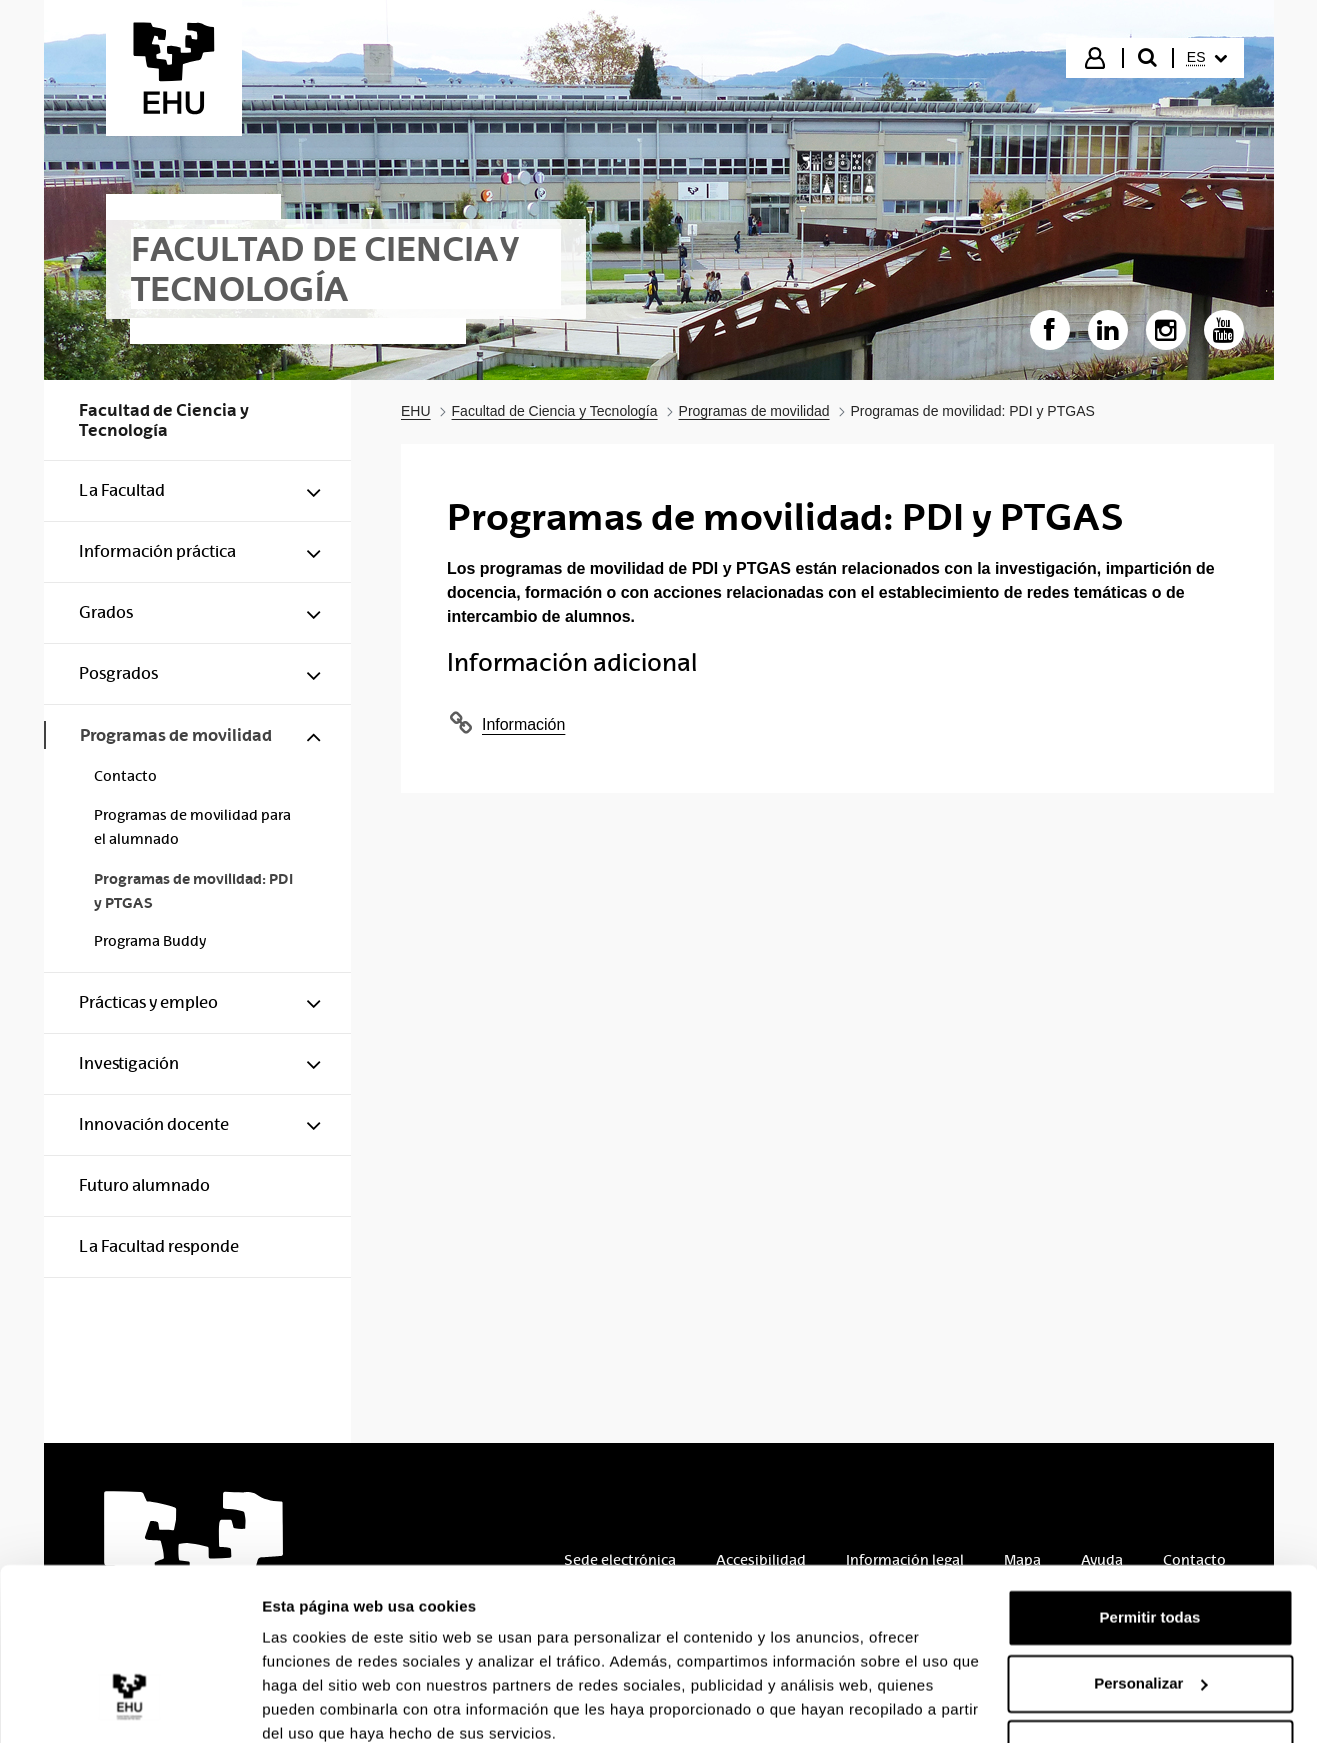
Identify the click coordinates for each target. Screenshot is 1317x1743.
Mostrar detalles (320, 1703)
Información (523, 724)
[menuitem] (1207, 58)
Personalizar (1150, 1597)
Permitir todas (1150, 1532)
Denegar (1150, 1663)
